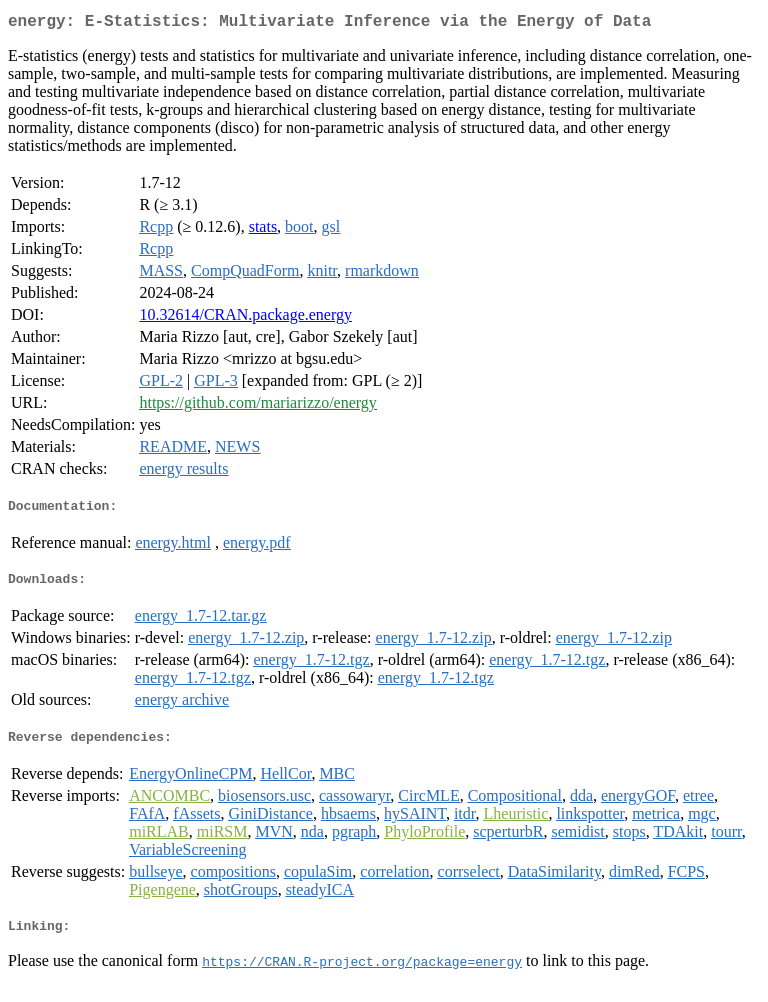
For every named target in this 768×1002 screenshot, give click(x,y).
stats (263, 230)
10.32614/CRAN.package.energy (245, 318)
